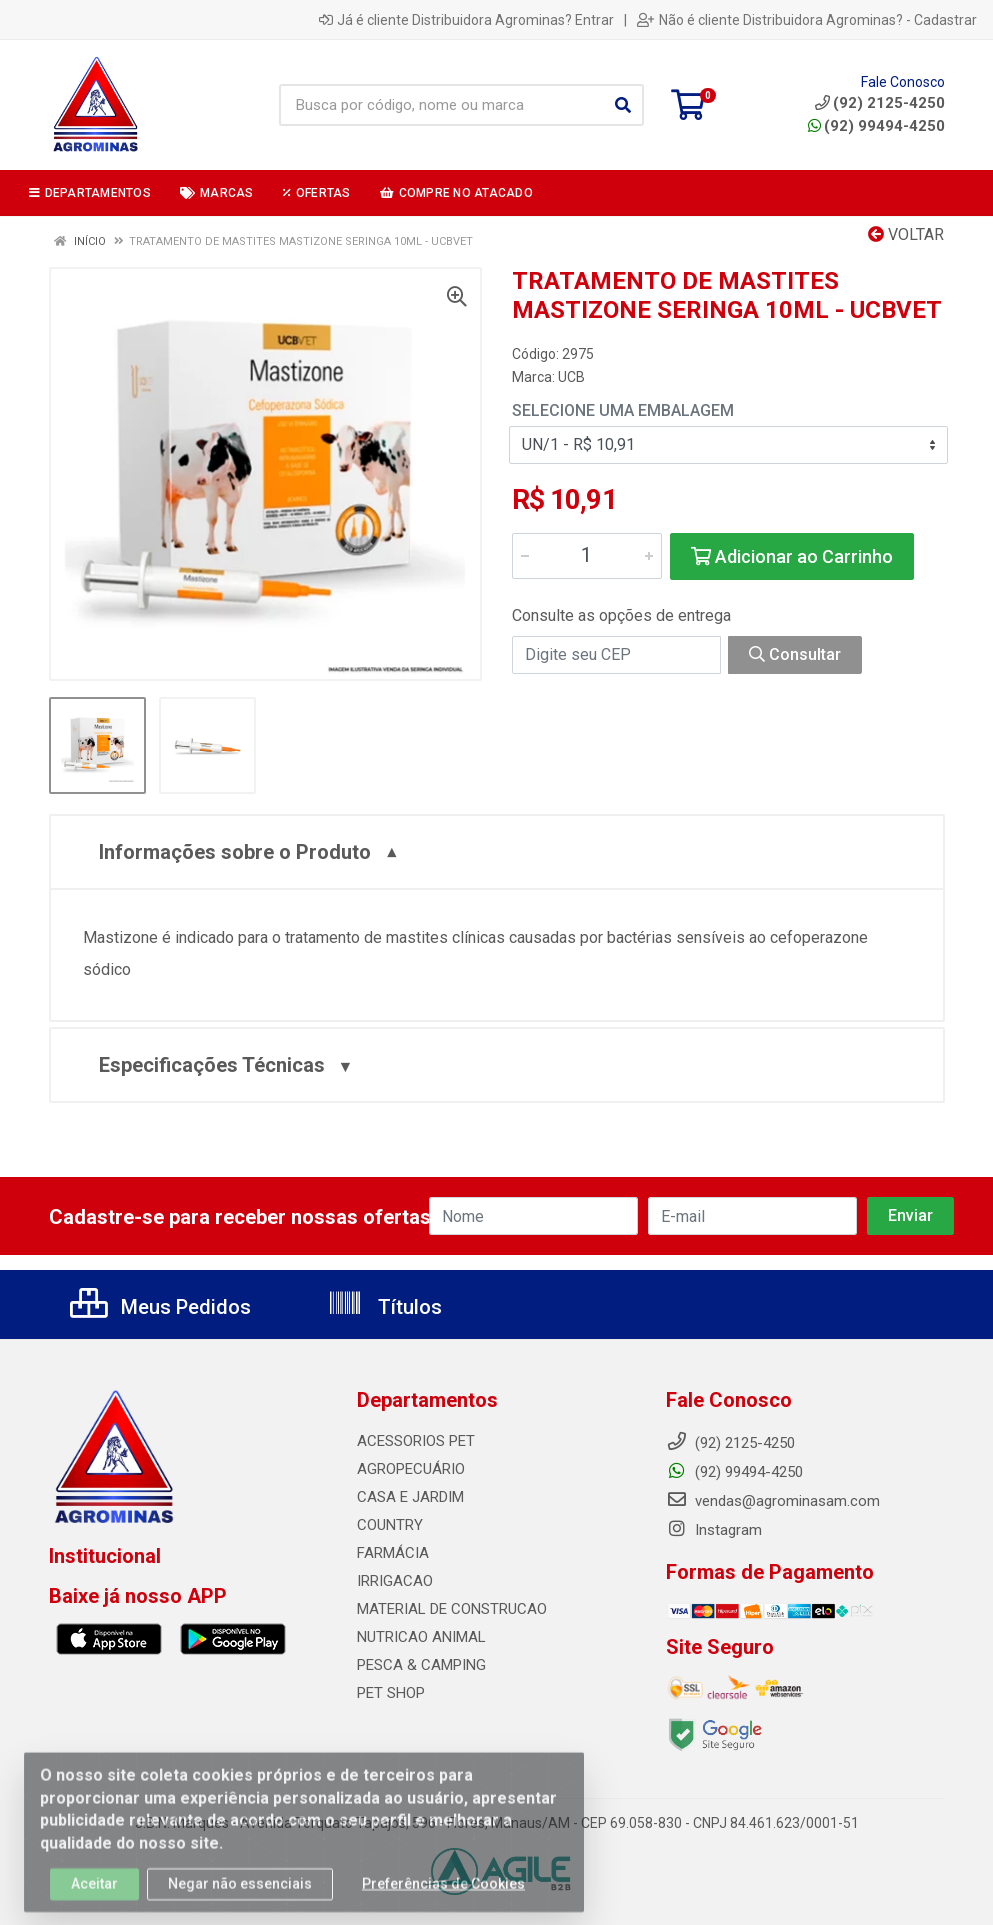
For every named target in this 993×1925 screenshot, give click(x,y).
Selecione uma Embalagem (623, 410)
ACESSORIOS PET (416, 1441)
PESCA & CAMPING (421, 1665)
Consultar (795, 654)
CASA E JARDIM (410, 1497)
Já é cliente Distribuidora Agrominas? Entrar (466, 20)
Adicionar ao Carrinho (792, 556)
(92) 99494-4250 (876, 126)
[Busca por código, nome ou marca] (441, 105)
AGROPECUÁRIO (411, 1469)
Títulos (384, 1307)
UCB (571, 377)
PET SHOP (391, 1693)
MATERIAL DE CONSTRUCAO (452, 1609)
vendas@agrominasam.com (773, 1501)
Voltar (906, 234)
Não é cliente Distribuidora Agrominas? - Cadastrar (807, 20)
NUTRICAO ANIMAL (421, 1637)
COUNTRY (390, 1525)
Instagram (714, 1530)
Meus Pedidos (160, 1307)
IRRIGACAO (395, 1581)
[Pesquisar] (623, 105)
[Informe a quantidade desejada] (587, 556)
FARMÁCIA (393, 1553)
